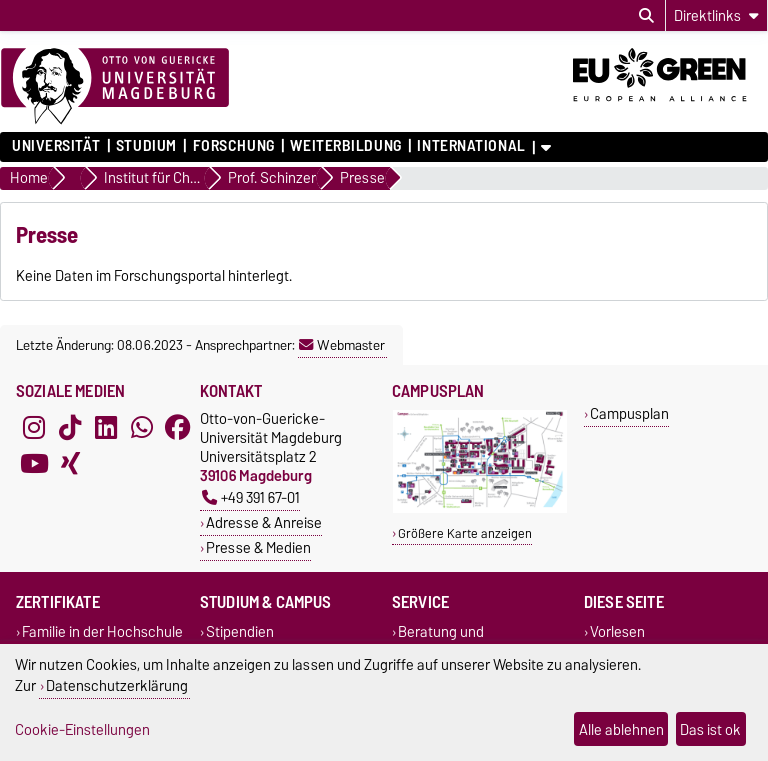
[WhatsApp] (142, 427)
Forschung (234, 146)
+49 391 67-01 (251, 497)
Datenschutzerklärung (117, 685)
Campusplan (629, 413)
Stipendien (240, 631)
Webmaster (342, 345)
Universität (56, 146)
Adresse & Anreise (264, 522)
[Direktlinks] (716, 15)
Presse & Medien (258, 547)
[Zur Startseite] (115, 87)
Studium (146, 146)
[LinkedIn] (106, 427)
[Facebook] (178, 427)
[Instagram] (34, 427)
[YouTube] (34, 463)
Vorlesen (617, 631)
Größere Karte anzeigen (465, 533)
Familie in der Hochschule (102, 631)
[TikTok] (70, 427)
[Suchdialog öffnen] (646, 16)
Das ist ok (710, 729)
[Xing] (70, 463)
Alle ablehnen (621, 729)
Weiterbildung (345, 146)
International (471, 146)
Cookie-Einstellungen (82, 729)
